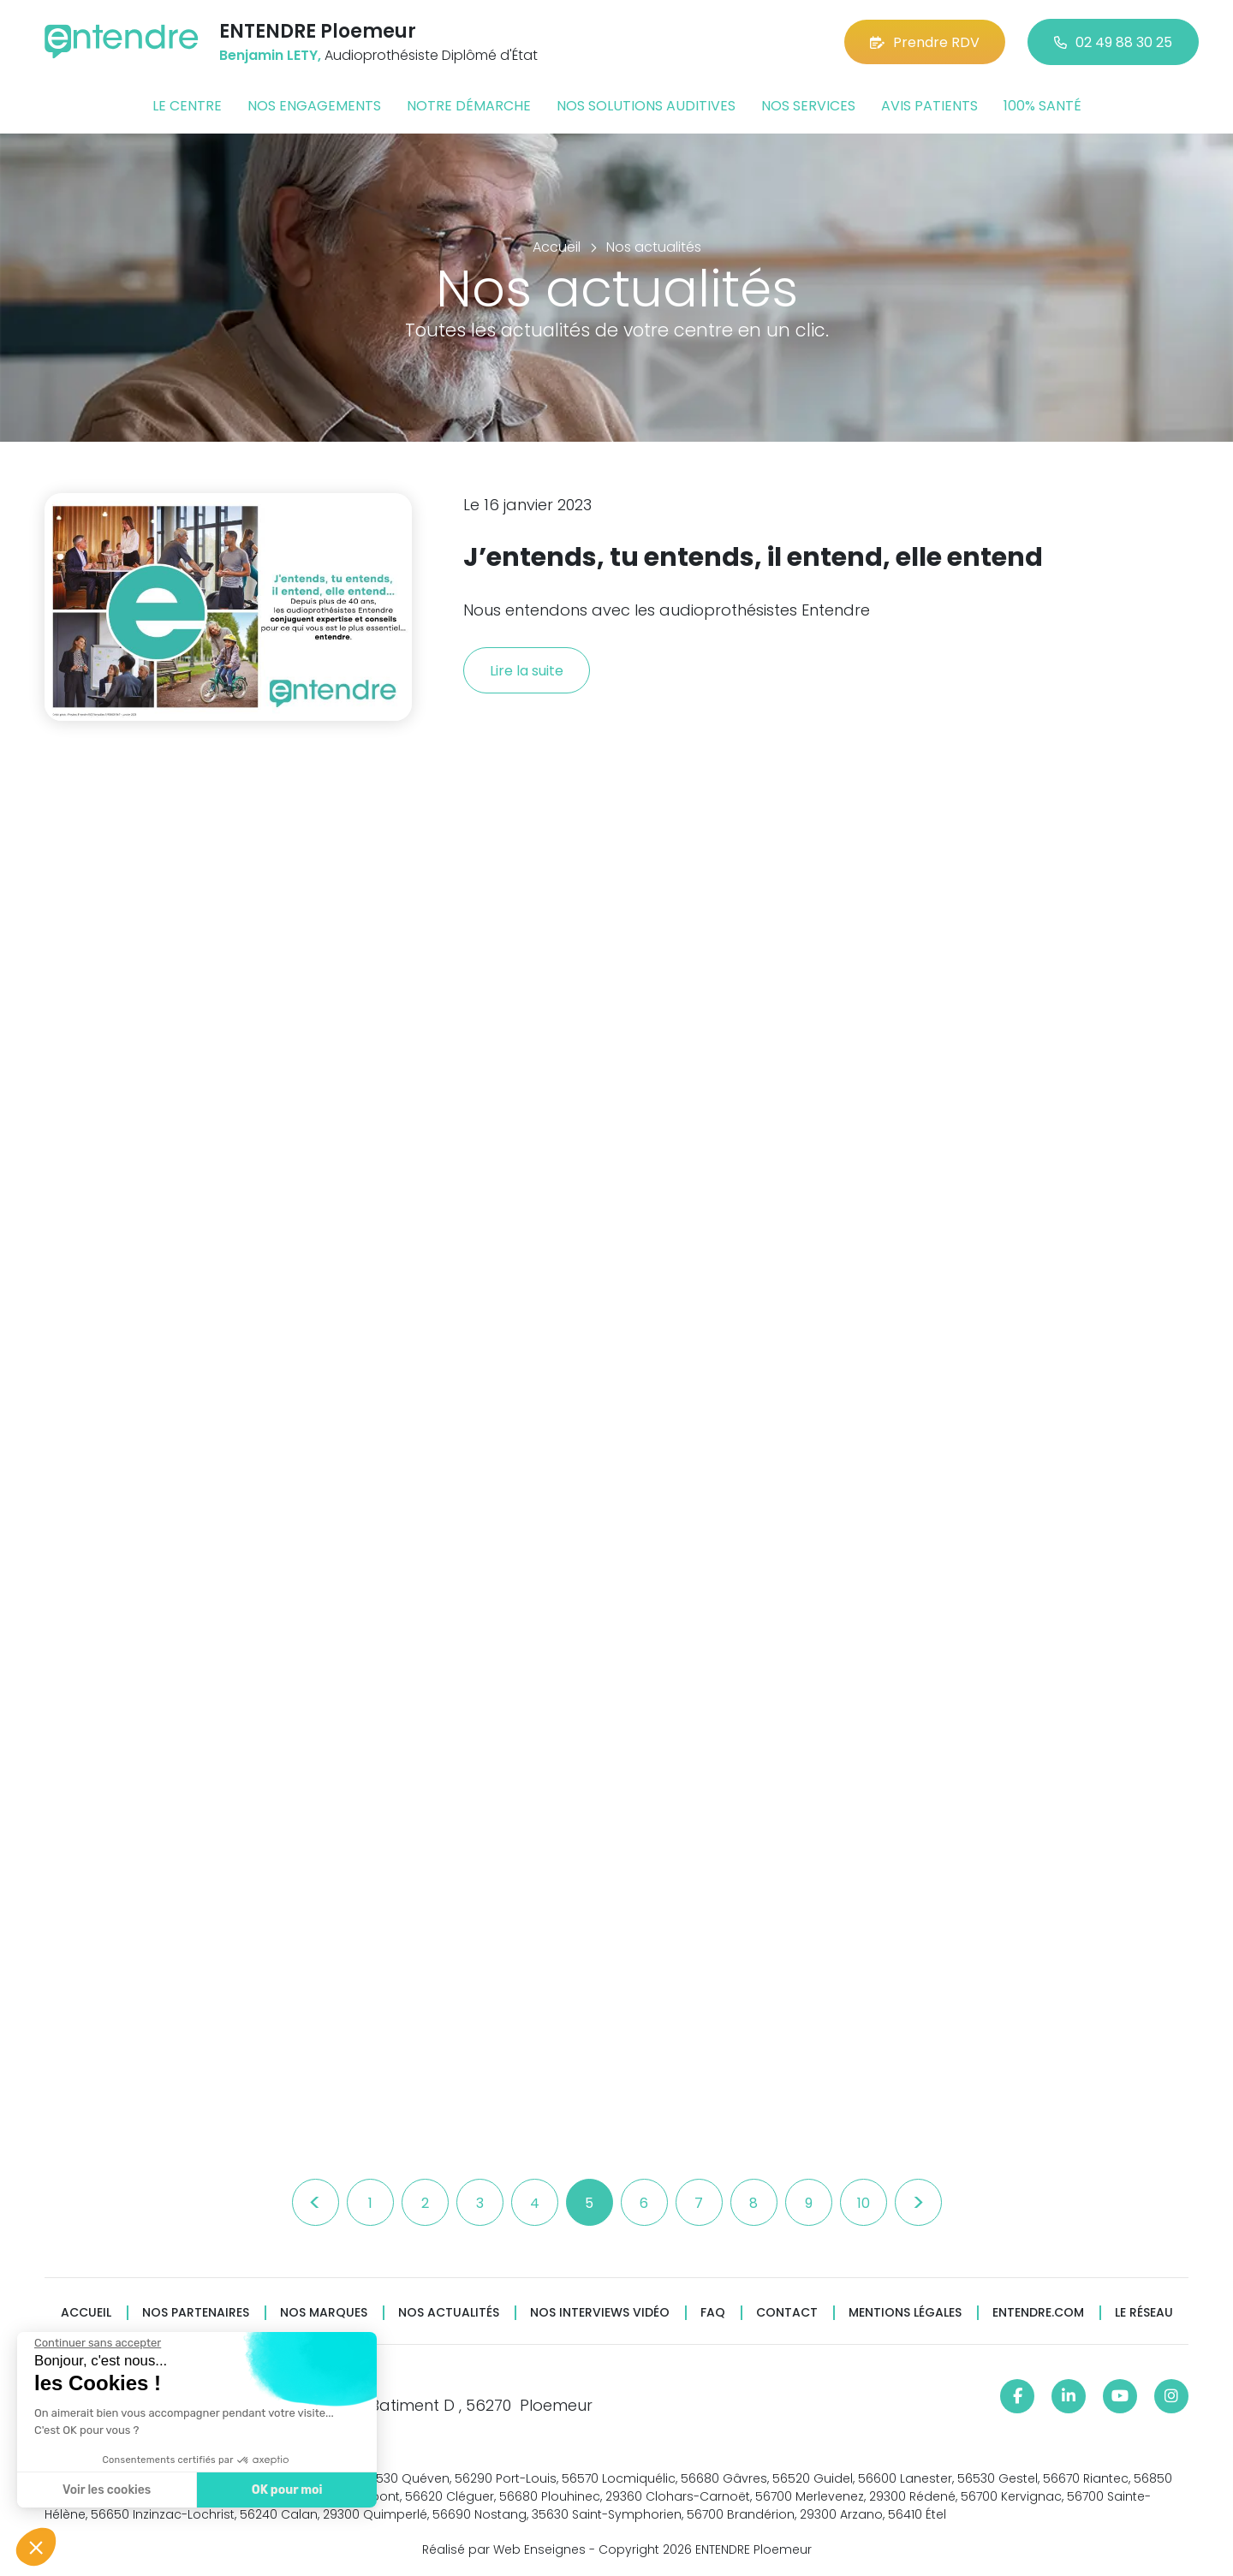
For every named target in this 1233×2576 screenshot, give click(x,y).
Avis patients (929, 106)
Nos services (808, 106)
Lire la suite (526, 671)
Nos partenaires (195, 2312)
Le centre (187, 106)
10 (863, 2203)
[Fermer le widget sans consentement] (96, 2343)
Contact (787, 2312)
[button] (36, 2546)
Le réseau (1144, 2312)
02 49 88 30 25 (1113, 42)
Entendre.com (1038, 2312)
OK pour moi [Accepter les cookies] (284, 2490)
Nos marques (323, 2312)
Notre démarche (469, 106)
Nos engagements (314, 106)
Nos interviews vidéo (600, 2312)
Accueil (86, 2312)
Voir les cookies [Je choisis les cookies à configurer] (105, 2490)
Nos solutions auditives (646, 106)
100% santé (1042, 106)
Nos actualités (448, 2312)
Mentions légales (905, 2312)
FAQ (712, 2312)
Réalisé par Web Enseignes (504, 2549)
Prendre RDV (925, 42)
